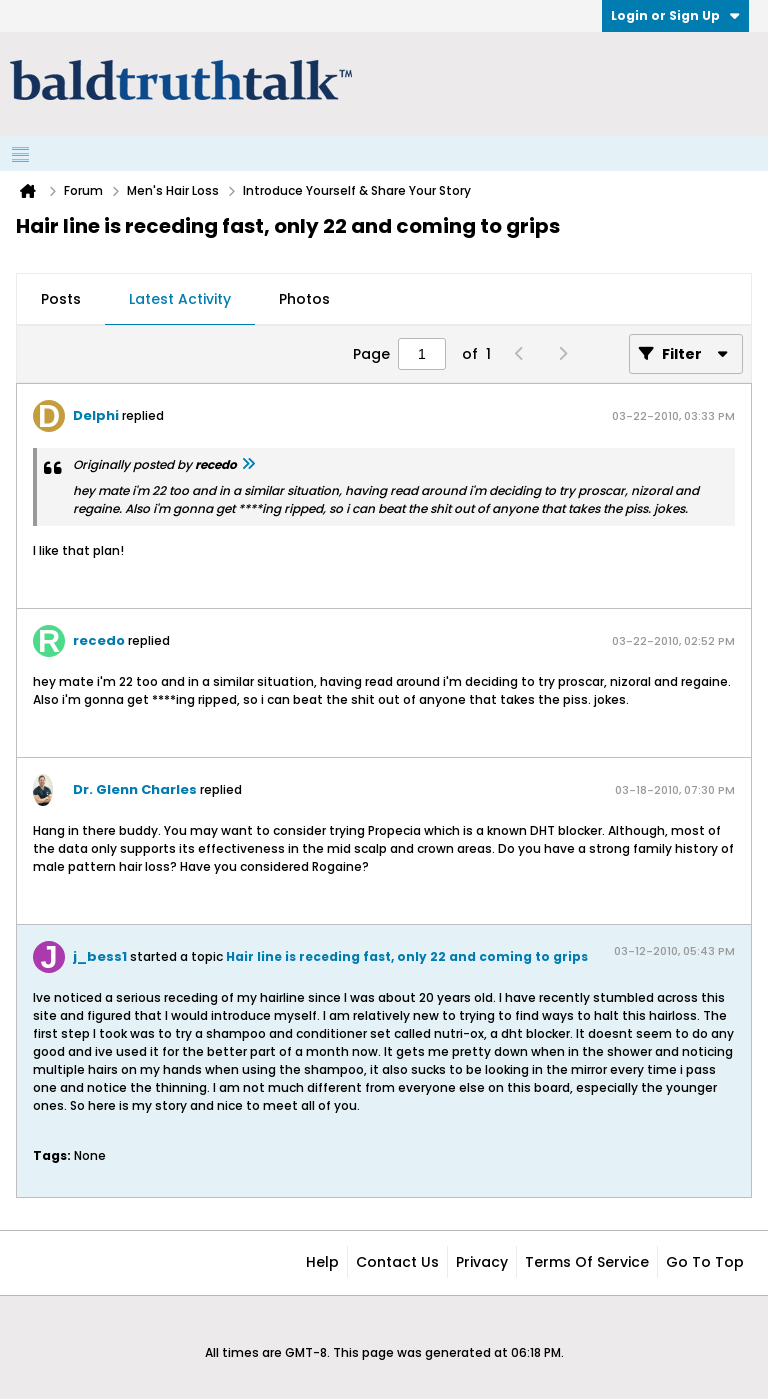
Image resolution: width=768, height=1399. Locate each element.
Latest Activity (180, 299)
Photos (304, 299)
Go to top (705, 1262)
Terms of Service (587, 1262)
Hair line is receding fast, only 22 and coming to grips (407, 956)
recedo (99, 640)
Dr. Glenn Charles (135, 789)
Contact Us (397, 1262)
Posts (61, 299)
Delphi (96, 415)
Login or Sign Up (675, 15)
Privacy (482, 1262)
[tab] (61, 300)
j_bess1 (100, 956)
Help (322, 1262)
